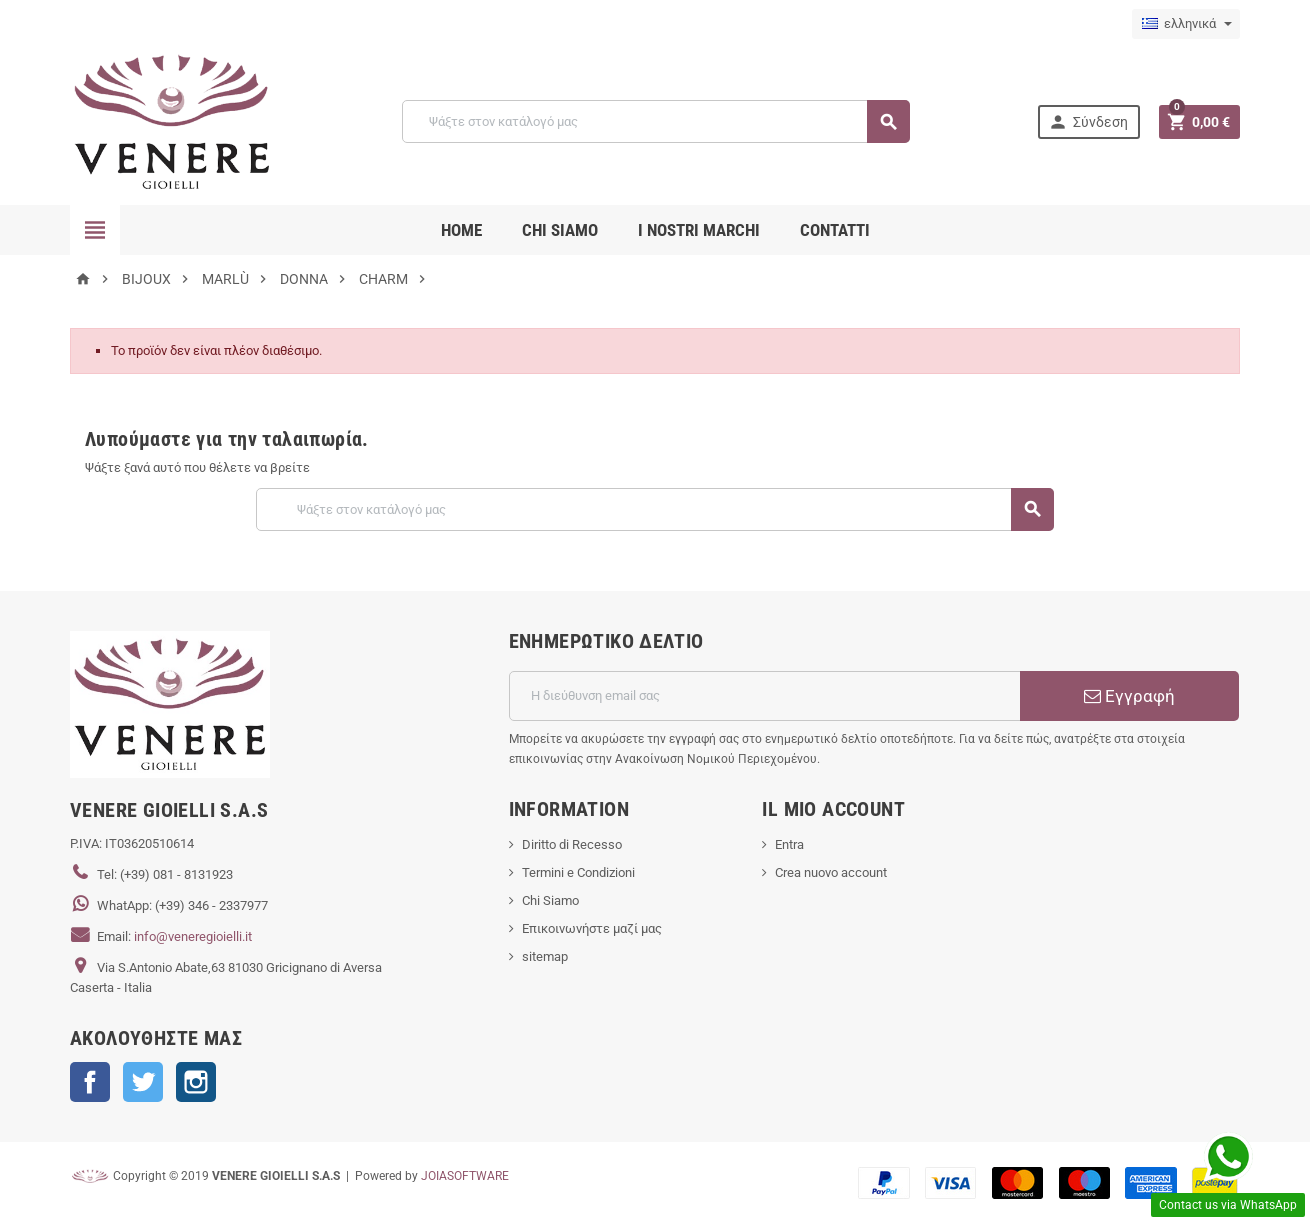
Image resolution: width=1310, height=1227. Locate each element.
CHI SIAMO (560, 230)
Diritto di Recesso (572, 844)
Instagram (196, 1082)
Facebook (90, 1082)
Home (461, 230)
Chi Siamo (550, 900)
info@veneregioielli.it (193, 936)
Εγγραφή (1129, 696)
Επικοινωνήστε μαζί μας (592, 928)
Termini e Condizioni (578, 872)
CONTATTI (835, 230)
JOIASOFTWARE (465, 1176)
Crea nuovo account (831, 872)
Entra (789, 844)
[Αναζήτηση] (655, 121)
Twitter (143, 1082)
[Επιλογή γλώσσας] (1186, 24)
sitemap (545, 956)
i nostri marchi (699, 230)
